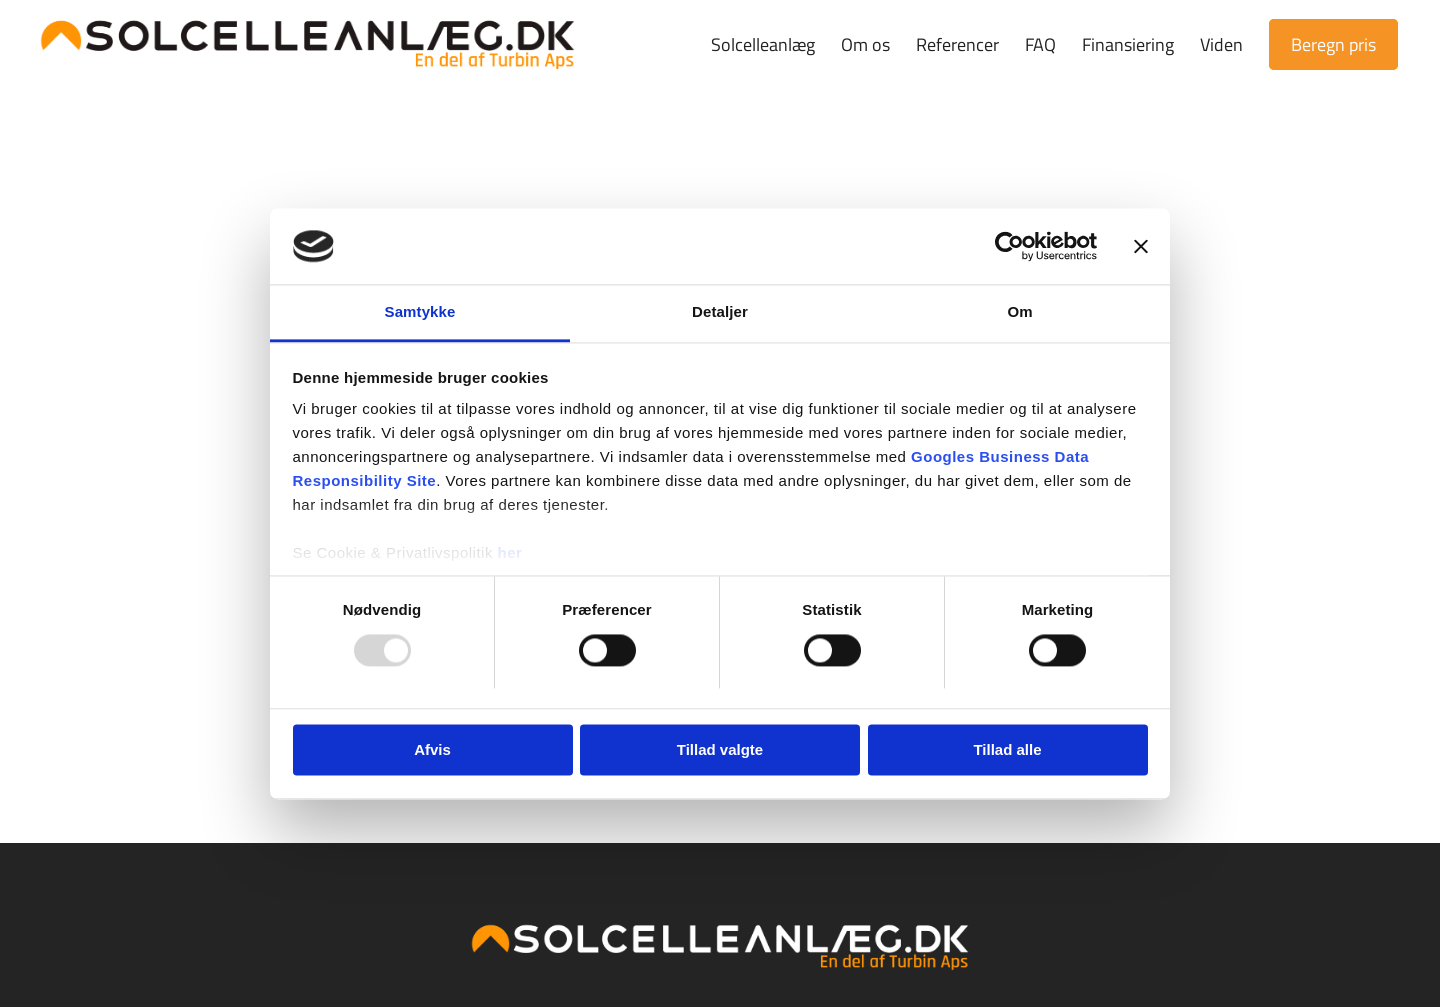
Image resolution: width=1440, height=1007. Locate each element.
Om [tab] (1019, 312)
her (510, 553)
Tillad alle (1007, 750)
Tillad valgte (720, 750)
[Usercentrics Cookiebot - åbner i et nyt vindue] (1009, 246)
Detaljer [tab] (720, 312)
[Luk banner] (1141, 246)
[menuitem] (763, 45)
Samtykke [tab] (420, 312)
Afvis (432, 750)
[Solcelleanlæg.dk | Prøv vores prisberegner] (308, 45)
